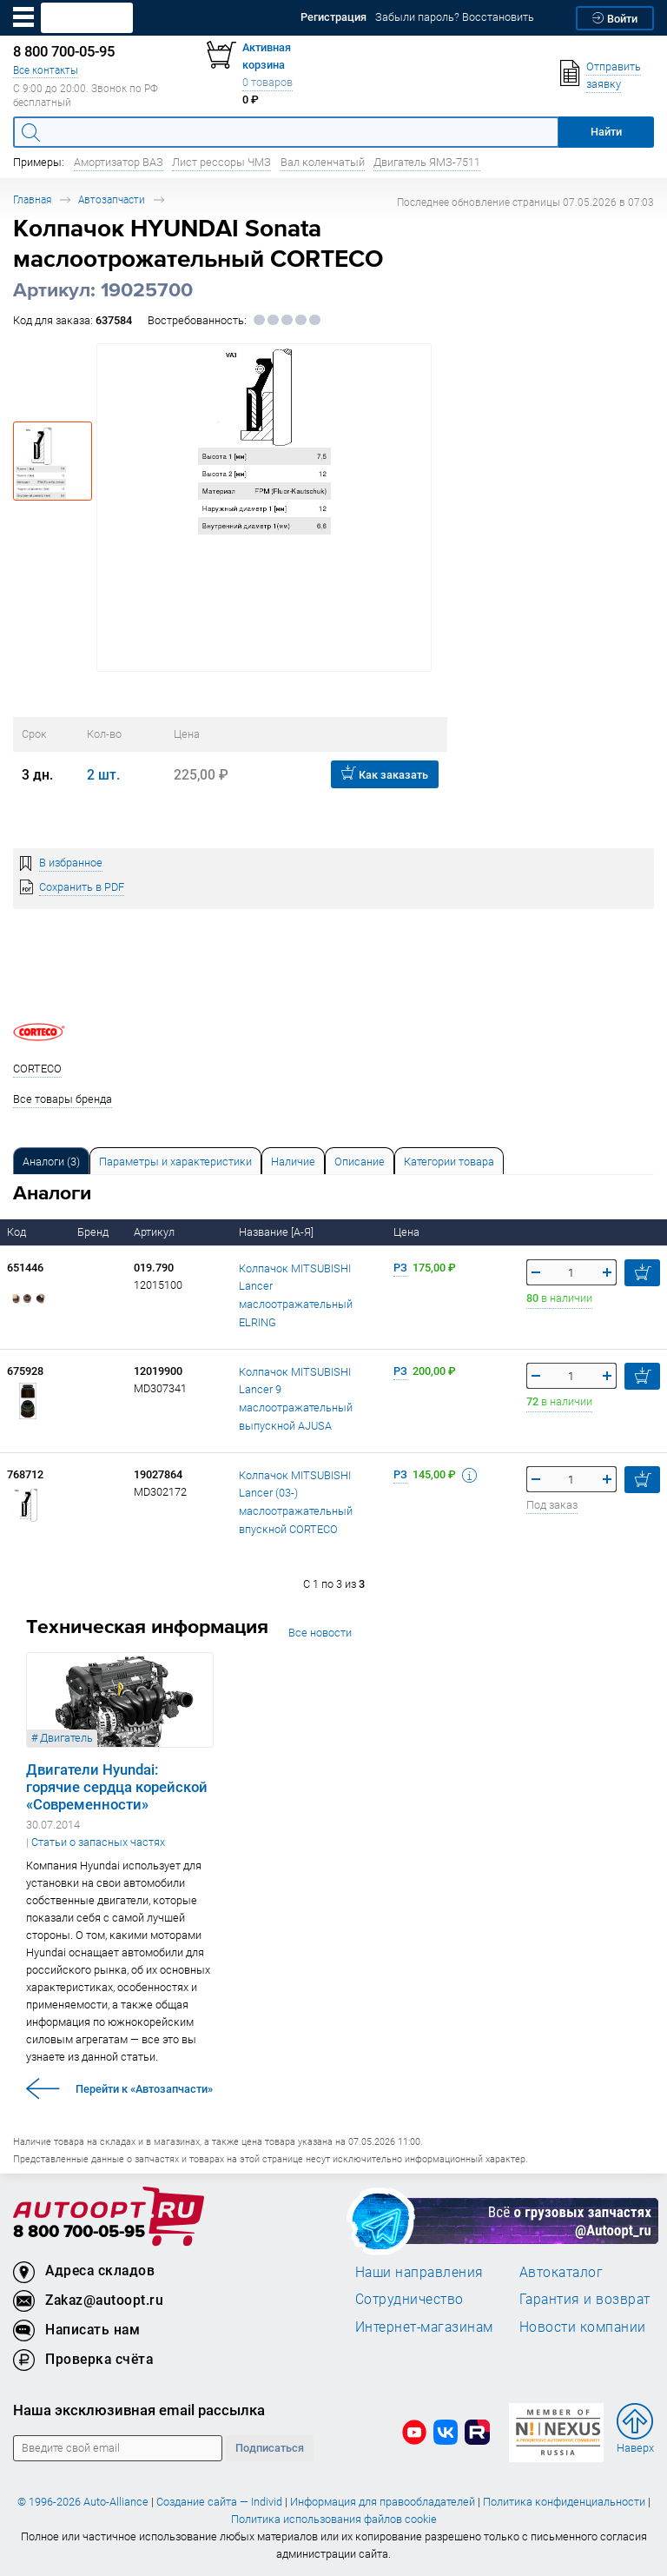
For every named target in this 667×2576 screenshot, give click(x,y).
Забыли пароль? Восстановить (454, 17)
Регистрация (333, 17)
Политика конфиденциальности (564, 2501)
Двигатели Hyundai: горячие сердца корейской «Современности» (117, 1787)
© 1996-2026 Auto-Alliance (83, 2501)
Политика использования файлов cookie (334, 2519)
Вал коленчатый (323, 162)
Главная (32, 199)
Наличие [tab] (293, 1161)
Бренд (94, 1232)
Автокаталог (561, 2271)
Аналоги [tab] (51, 1161)
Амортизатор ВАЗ (118, 162)
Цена (407, 1232)
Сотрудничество (409, 2298)
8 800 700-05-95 (79, 2232)
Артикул (155, 1232)
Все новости (320, 1632)
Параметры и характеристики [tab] (175, 1161)
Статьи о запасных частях (98, 1842)
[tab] (51, 1160)
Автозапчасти (111, 199)
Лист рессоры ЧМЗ (221, 162)
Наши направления (419, 2271)
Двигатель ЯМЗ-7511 (426, 162)
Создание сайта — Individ (219, 2501)
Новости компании (582, 2326)
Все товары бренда (62, 1099)
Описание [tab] (359, 1161)
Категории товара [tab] (449, 1161)
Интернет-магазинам (424, 2326)
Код (18, 1232)
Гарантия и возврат (584, 2298)
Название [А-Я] (277, 1232)
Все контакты (45, 69)
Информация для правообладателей (382, 2501)
